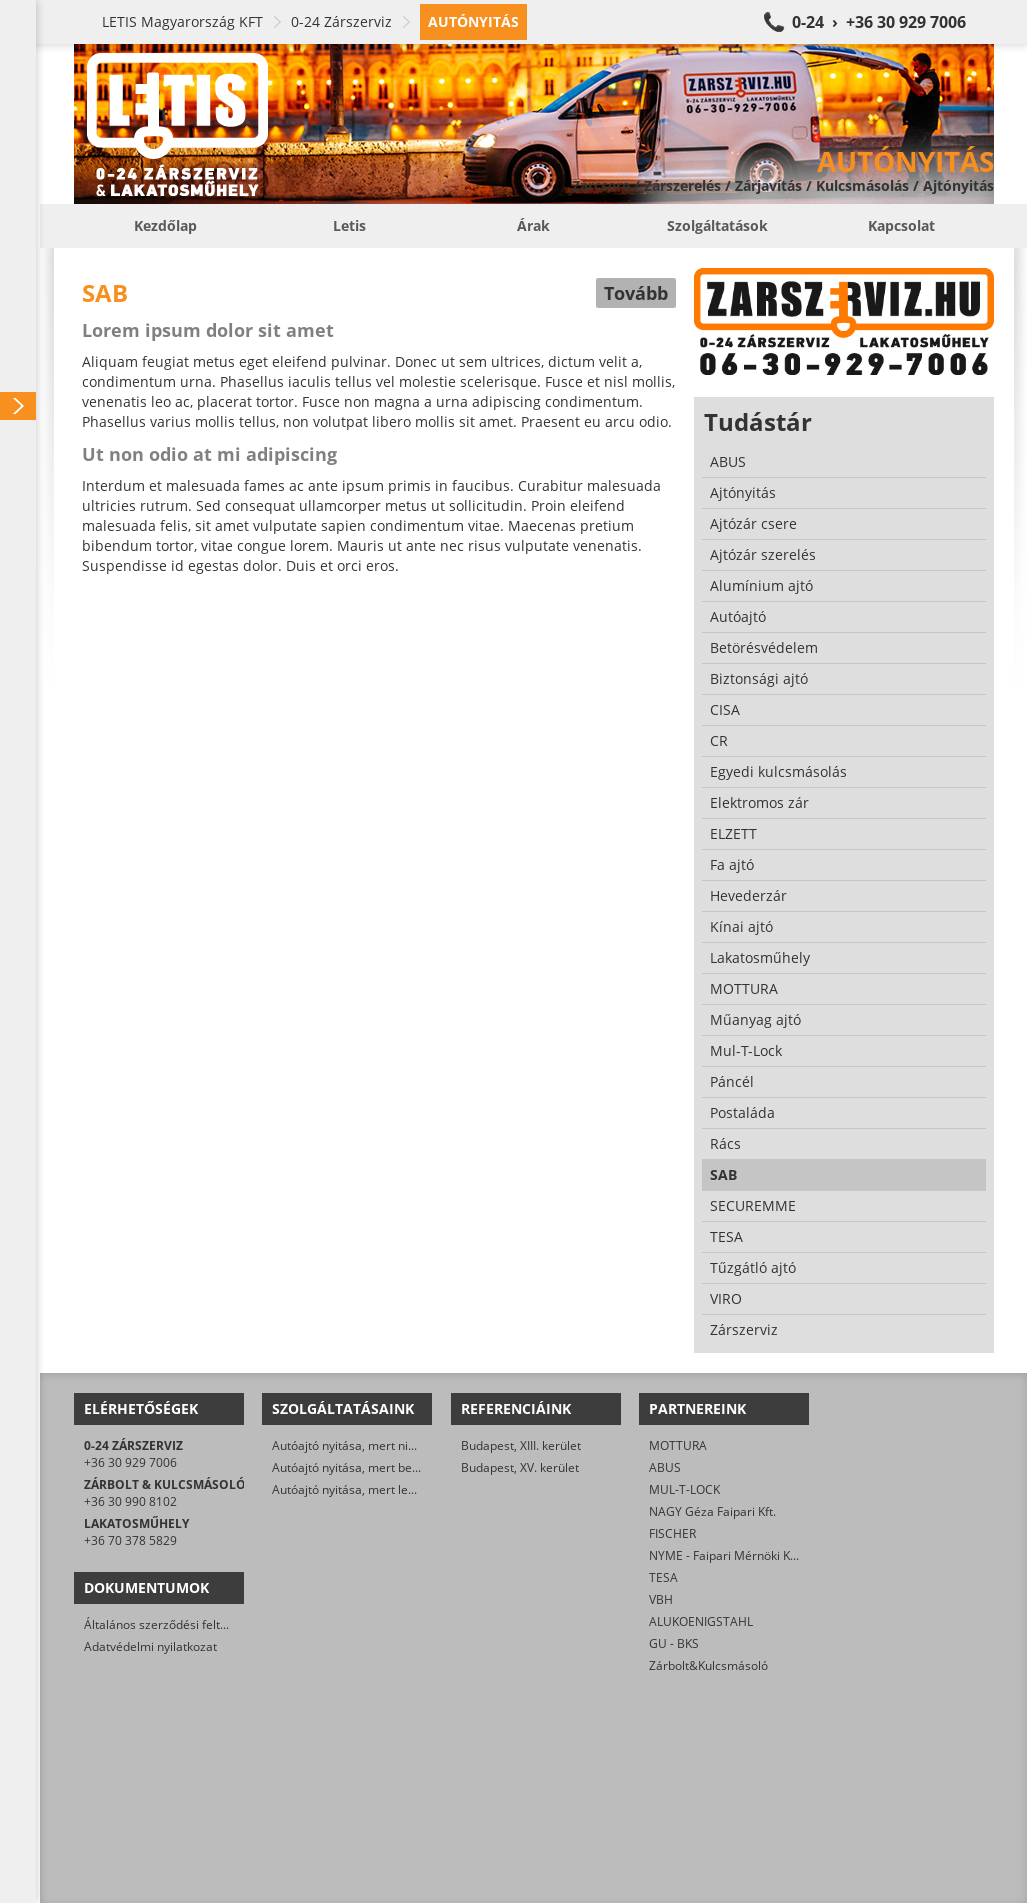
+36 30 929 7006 (130, 1462)
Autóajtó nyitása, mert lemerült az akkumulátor (403, 1489)
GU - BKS (674, 1643)
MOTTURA (678, 1445)
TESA (663, 1577)
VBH (661, 1599)
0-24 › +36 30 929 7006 (879, 22)
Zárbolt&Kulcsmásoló (708, 1665)
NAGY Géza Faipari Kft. (712, 1511)
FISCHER (672, 1533)
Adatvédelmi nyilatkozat (150, 1646)
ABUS (665, 1467)
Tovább (636, 293)
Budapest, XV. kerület (520, 1467)
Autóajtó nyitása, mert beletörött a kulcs (383, 1467)
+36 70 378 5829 (130, 1540)
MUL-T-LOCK (684, 1489)
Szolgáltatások (717, 225)
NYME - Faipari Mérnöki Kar (725, 1555)
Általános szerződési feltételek (169, 1624)
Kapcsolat (901, 225)
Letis (349, 225)
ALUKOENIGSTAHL (701, 1621)
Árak (533, 225)
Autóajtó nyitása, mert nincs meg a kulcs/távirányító (415, 1445)
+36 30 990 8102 (130, 1501)
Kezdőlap (165, 225)
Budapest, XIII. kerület (521, 1445)
